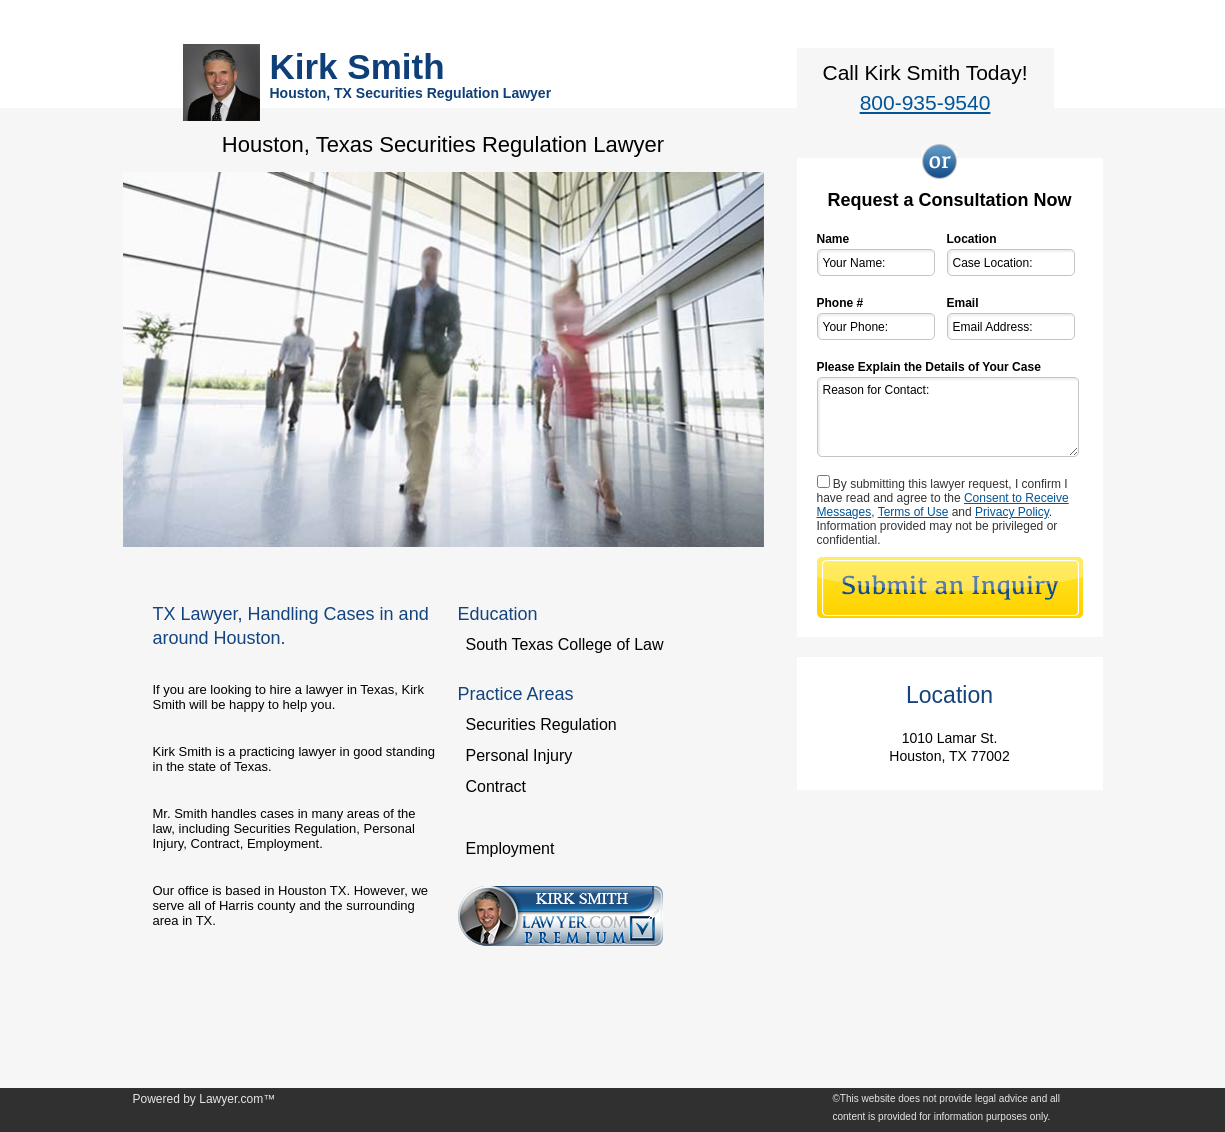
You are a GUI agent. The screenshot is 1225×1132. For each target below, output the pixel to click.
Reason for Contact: (948, 417)
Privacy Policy (1012, 512)
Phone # (840, 303)
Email (963, 303)
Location (972, 239)
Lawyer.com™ (237, 1099)
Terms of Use (913, 512)
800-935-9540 (925, 102)
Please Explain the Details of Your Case (929, 367)
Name (833, 239)
